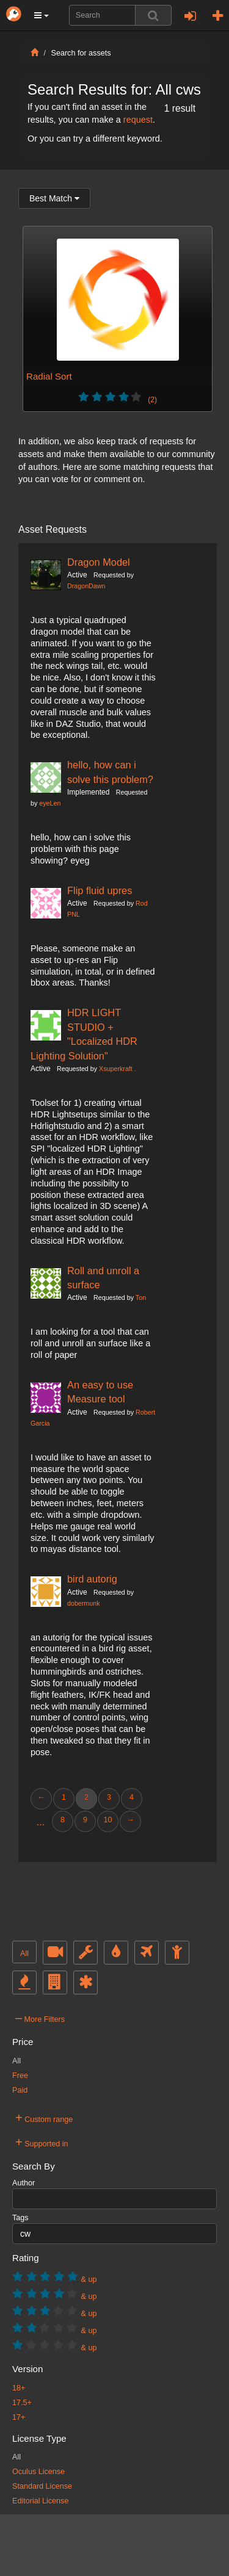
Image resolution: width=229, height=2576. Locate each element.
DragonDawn (86, 586)
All (24, 1953)
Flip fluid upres (99, 890)
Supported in (41, 2142)
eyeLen (49, 803)
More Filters (40, 2017)
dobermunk (83, 1603)
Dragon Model (98, 562)
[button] (41, 15)
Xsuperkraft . (117, 1068)
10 (107, 1820)
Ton (141, 1297)
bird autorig (92, 1578)
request (138, 119)
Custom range (44, 2117)
